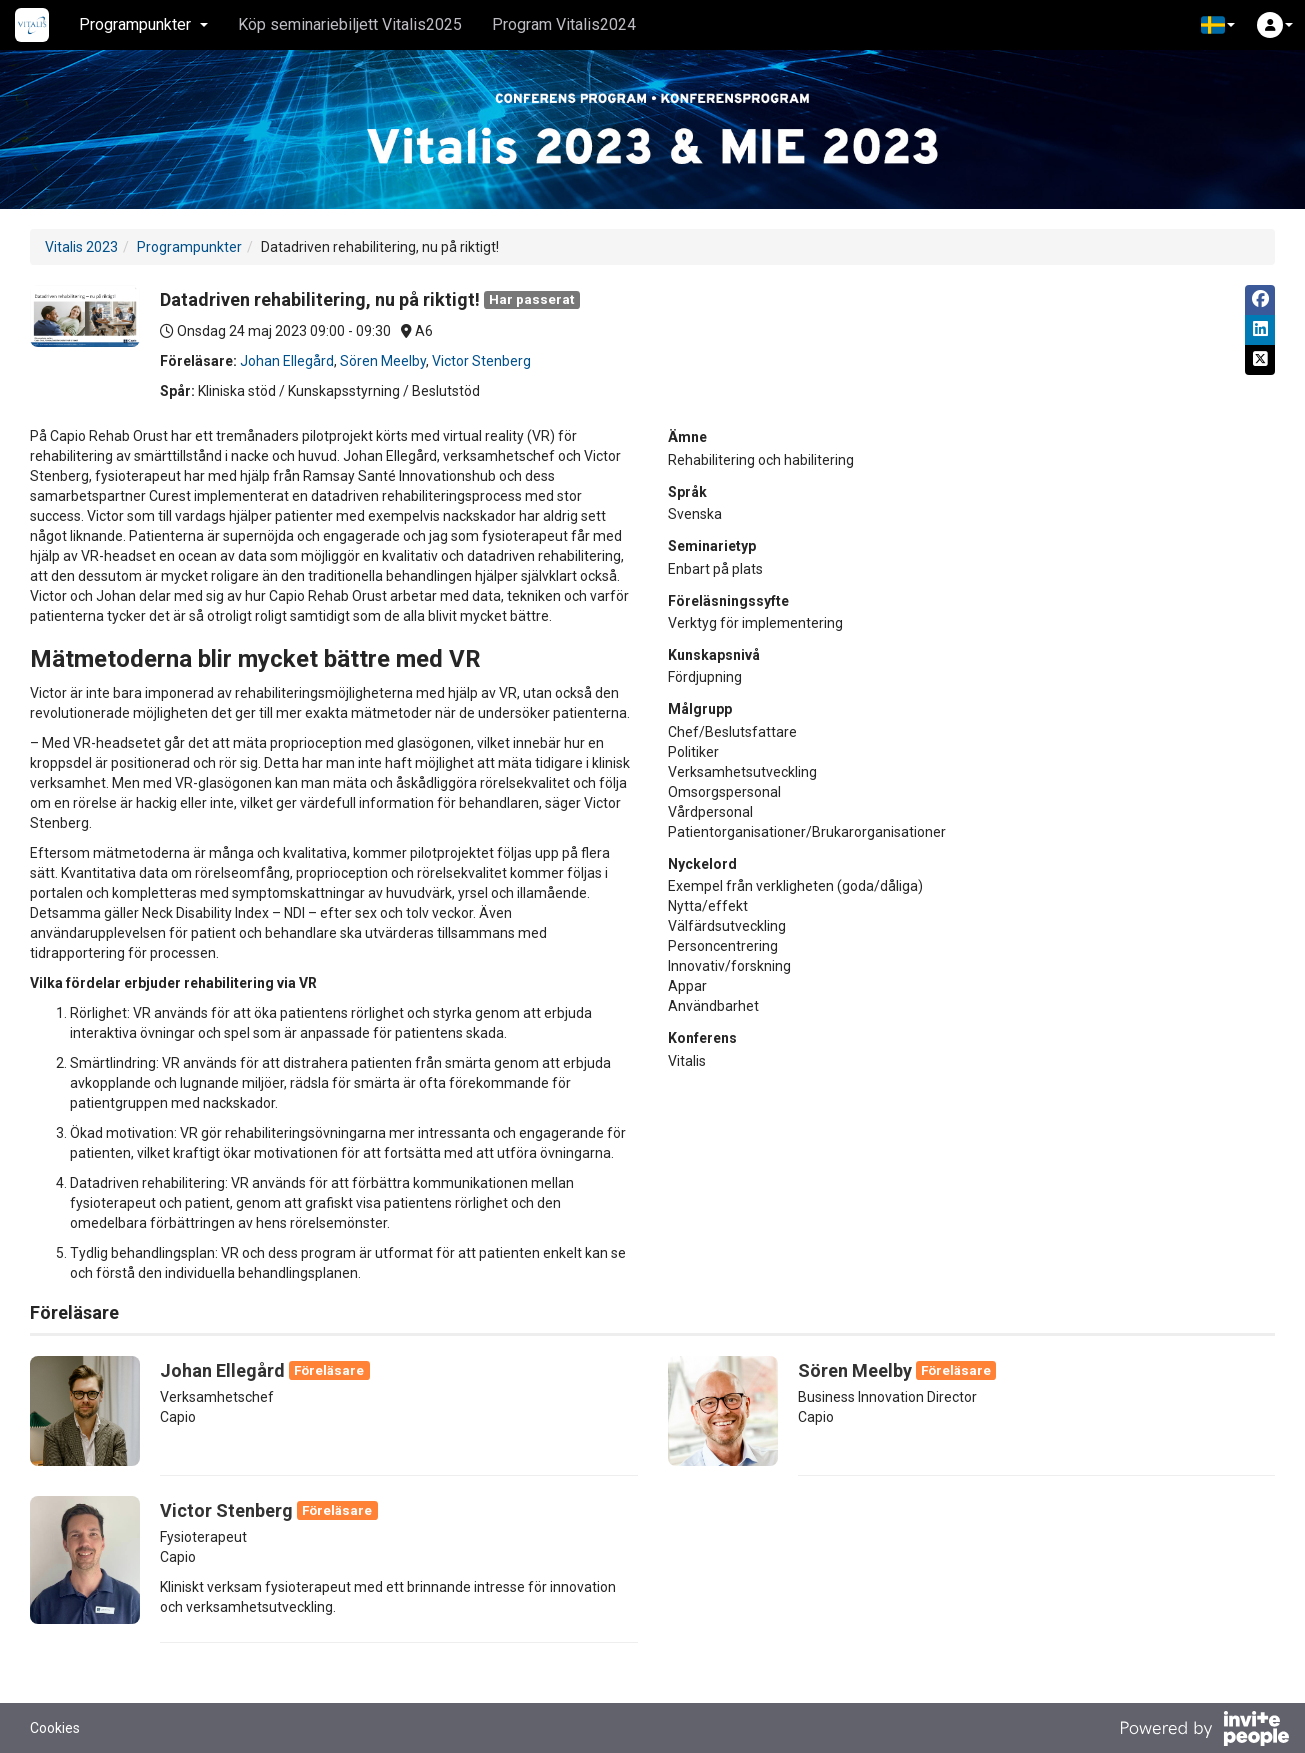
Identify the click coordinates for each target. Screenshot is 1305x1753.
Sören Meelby (383, 361)
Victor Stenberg (481, 361)
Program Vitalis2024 (564, 24)
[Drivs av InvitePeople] (1204, 1731)
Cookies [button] (55, 1728)
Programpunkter (189, 247)
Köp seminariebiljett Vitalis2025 (350, 24)
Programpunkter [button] (143, 24)
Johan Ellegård (287, 361)
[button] (1218, 25)
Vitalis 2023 (81, 247)
